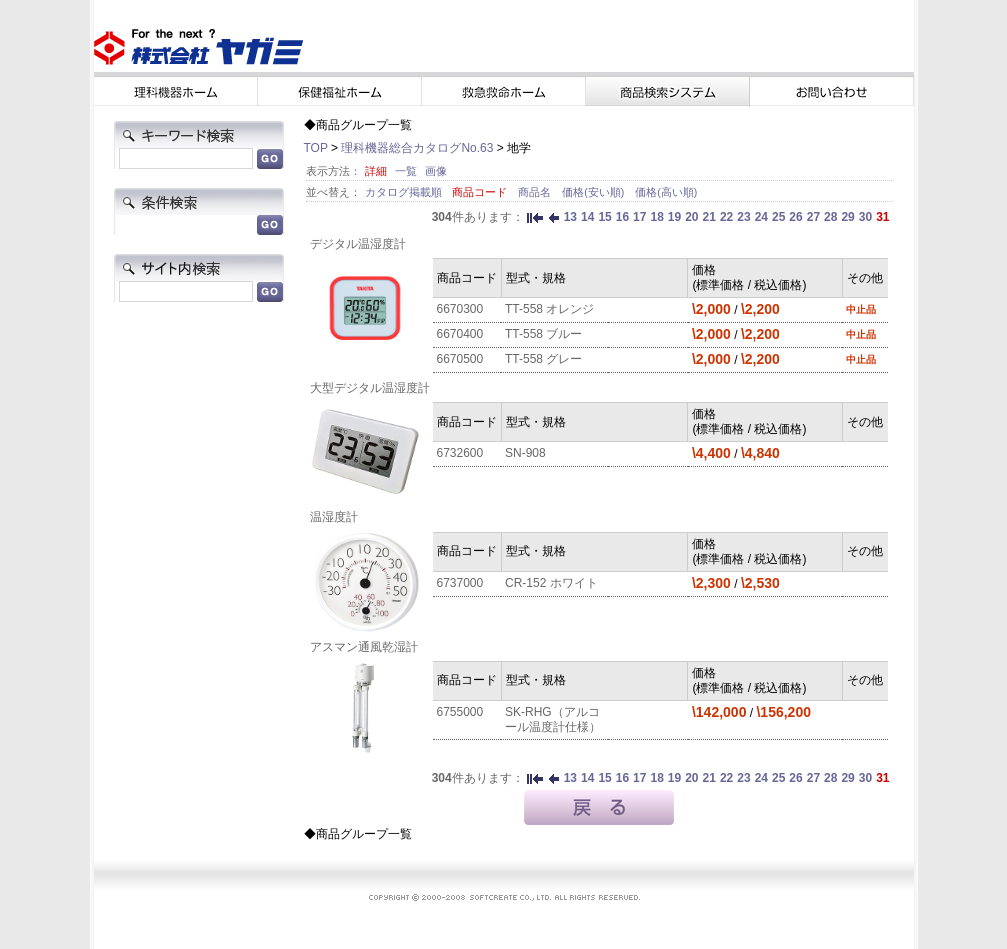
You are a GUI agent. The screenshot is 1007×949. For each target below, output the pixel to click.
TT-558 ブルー (543, 334)
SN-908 (525, 453)
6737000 (460, 583)
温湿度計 (334, 517)
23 (743, 217)
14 (587, 217)
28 (830, 217)
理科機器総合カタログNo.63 (417, 148)
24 (761, 217)
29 (847, 217)
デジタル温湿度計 (358, 244)
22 (726, 217)
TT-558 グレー (543, 359)
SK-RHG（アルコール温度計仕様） (553, 719)
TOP (316, 148)
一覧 (406, 171)
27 (813, 217)
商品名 (536, 192)
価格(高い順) (666, 192)
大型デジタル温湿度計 (370, 388)
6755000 (460, 712)
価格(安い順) (594, 192)
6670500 (460, 359)
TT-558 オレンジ (549, 309)
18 (656, 217)
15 (604, 217)
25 (778, 217)
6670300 (460, 309)
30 (865, 217)
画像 (436, 171)
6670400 (460, 334)
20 (691, 217)
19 (674, 217)
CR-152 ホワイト (551, 583)
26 (795, 217)
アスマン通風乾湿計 (364, 647)
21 (709, 217)
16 (622, 217)
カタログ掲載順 (405, 192)
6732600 (460, 453)
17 (639, 217)
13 (570, 217)
